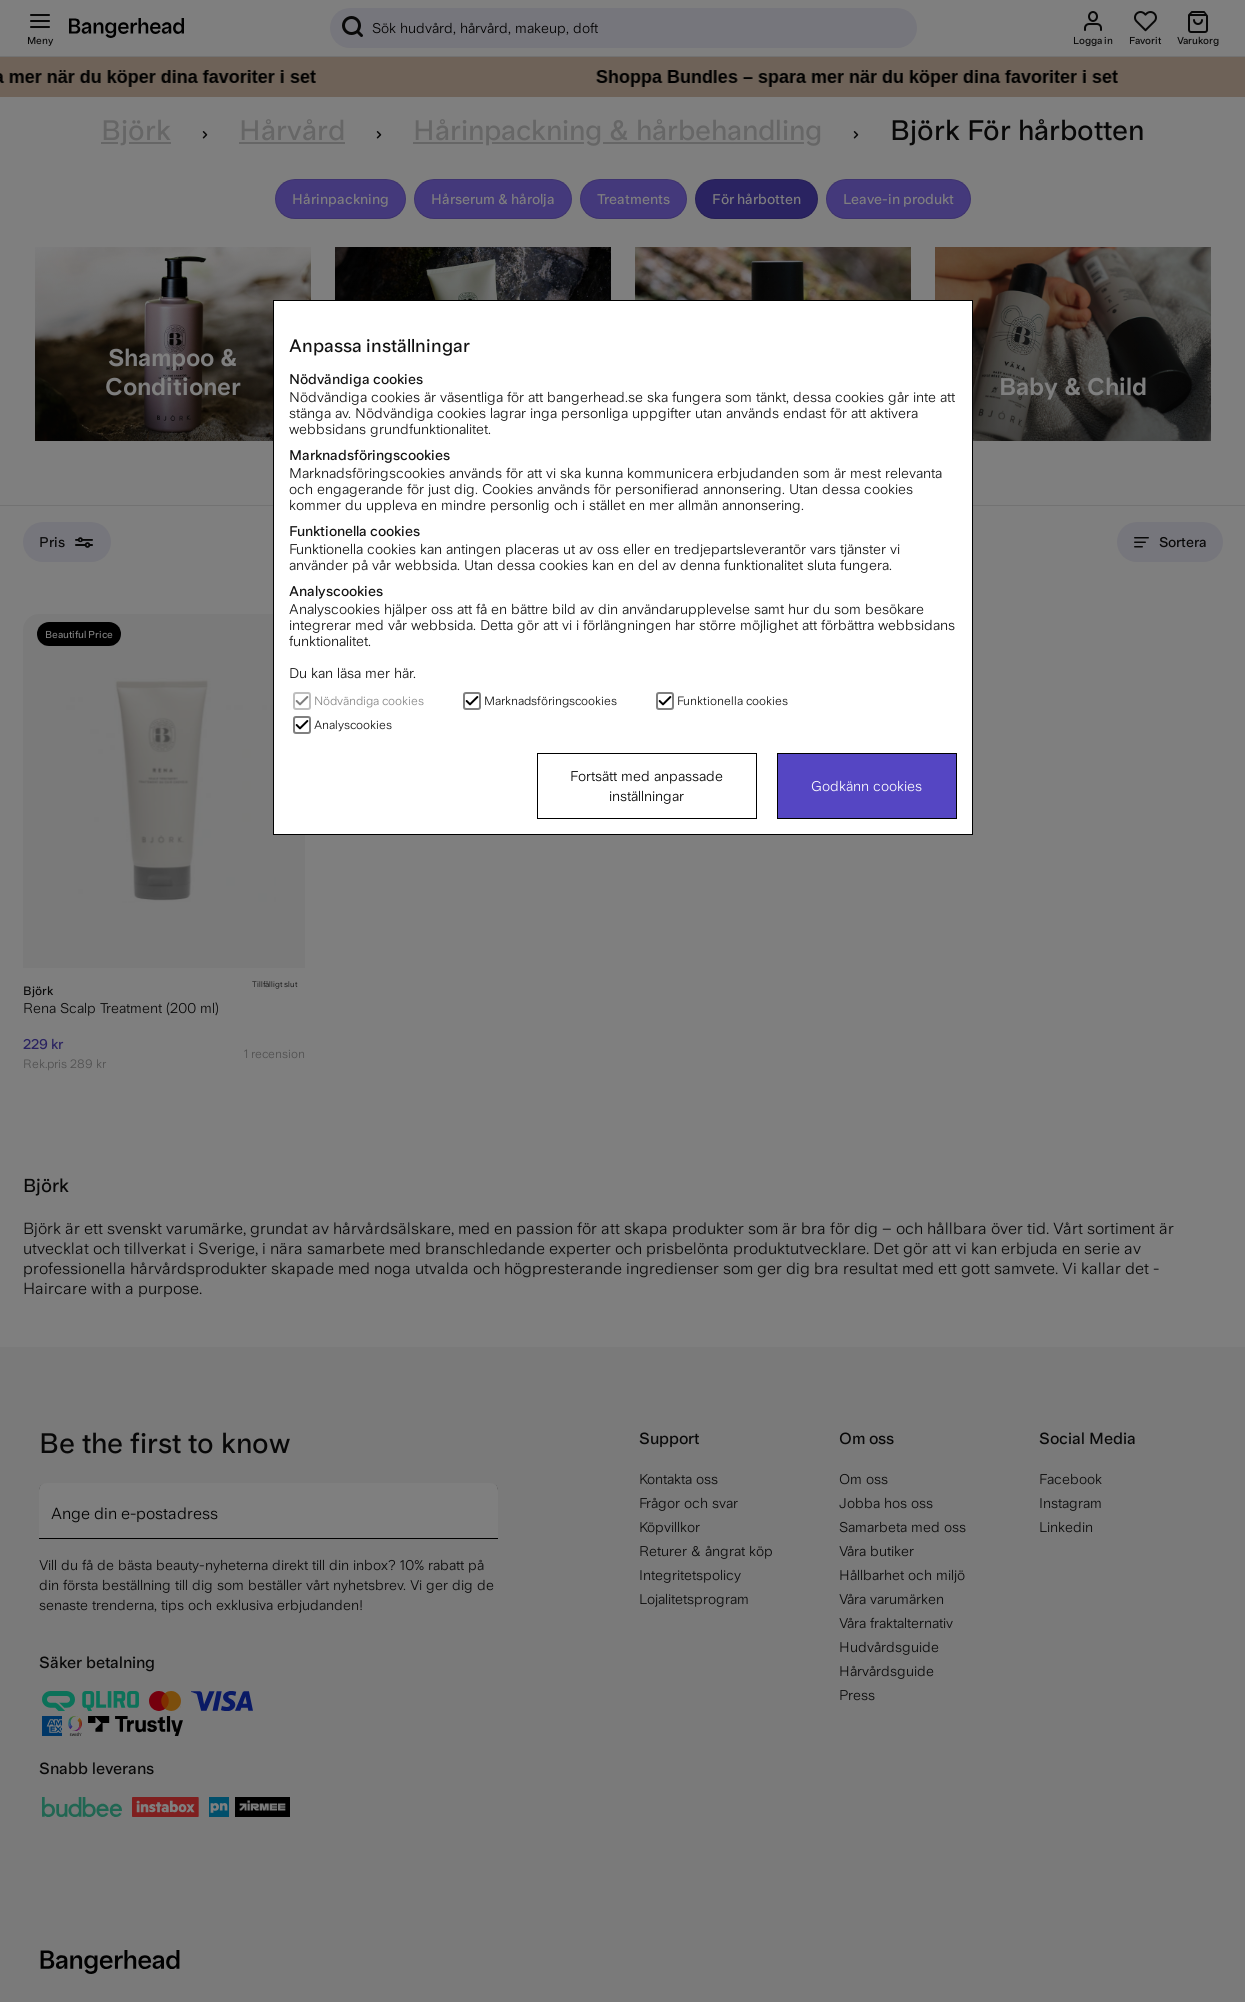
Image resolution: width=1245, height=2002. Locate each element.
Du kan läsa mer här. (352, 673)
